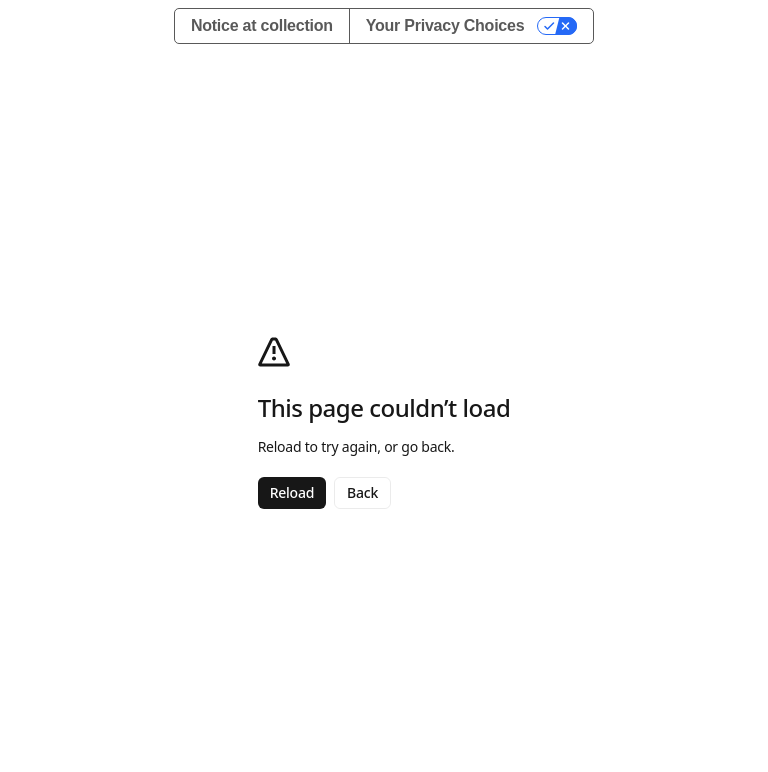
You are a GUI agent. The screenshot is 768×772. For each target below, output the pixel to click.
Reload (292, 492)
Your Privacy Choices (445, 25)
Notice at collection (262, 25)
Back (362, 492)
